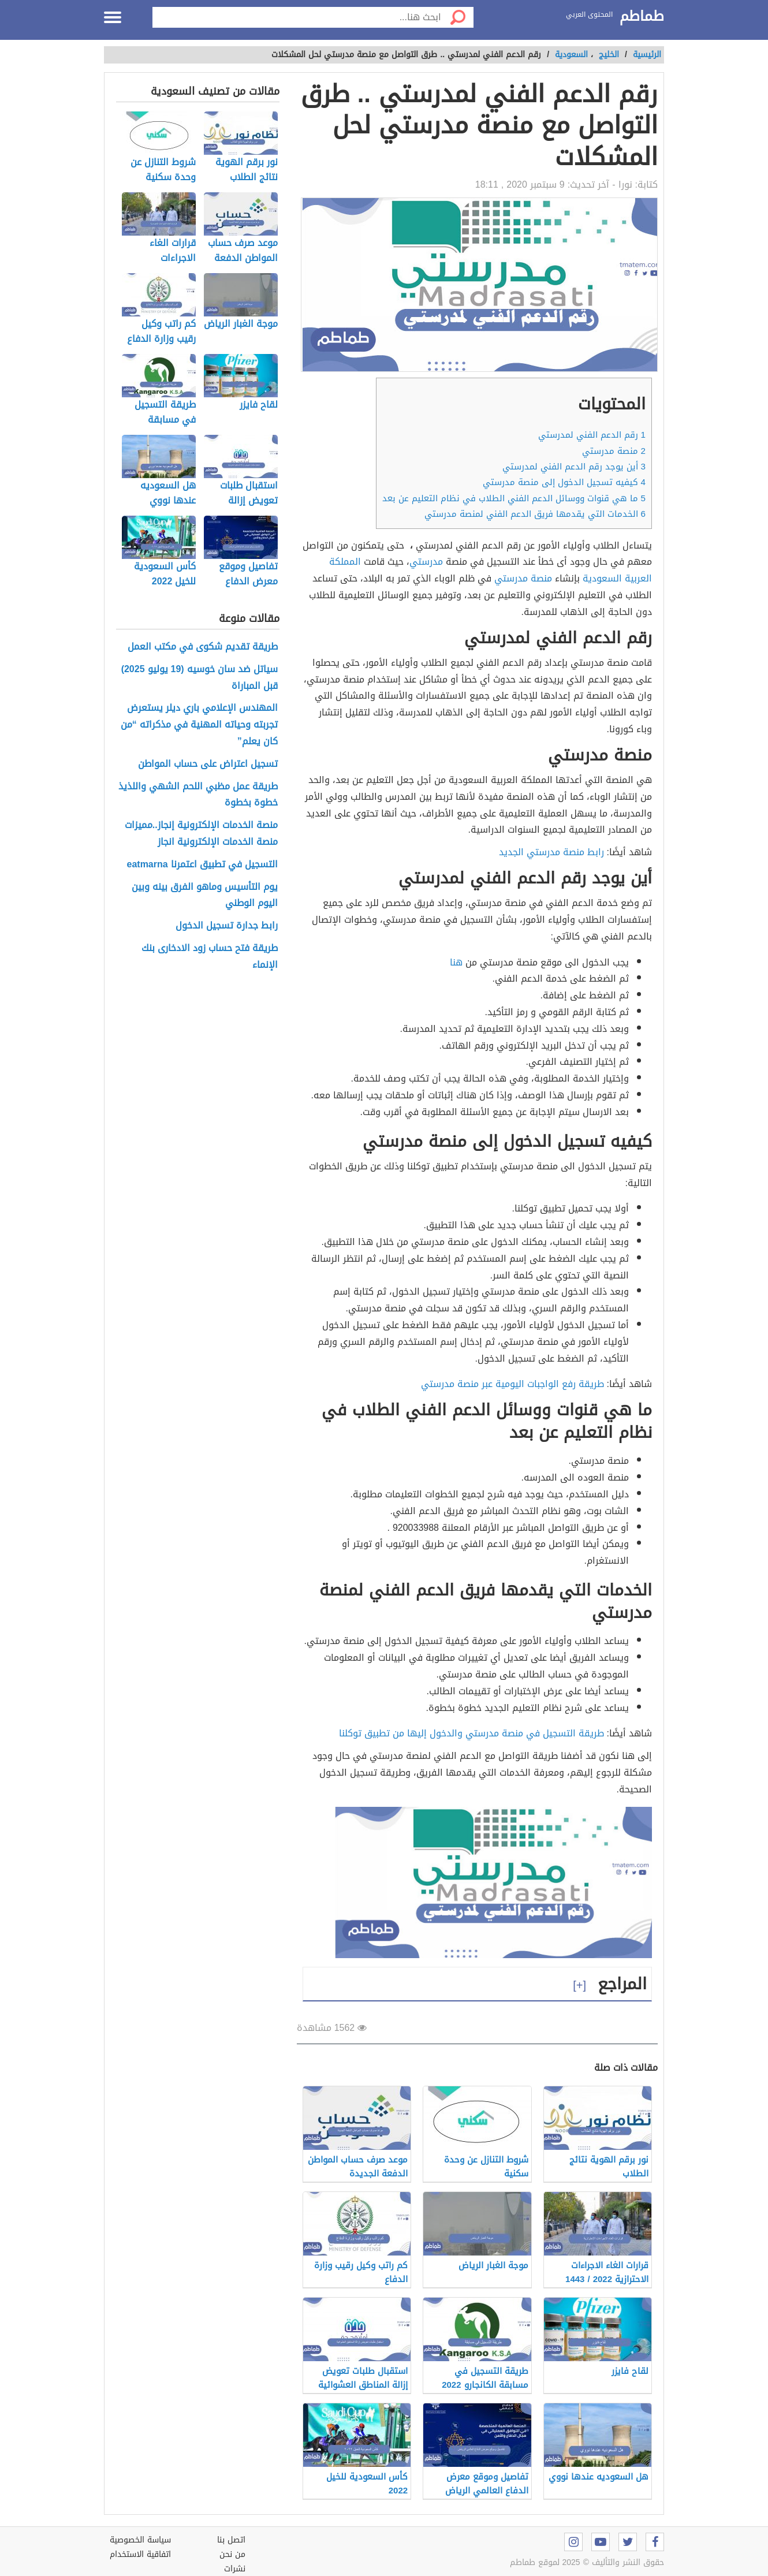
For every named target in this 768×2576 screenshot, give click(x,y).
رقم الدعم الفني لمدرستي (592, 435)
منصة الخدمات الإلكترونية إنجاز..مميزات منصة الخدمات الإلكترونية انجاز (201, 834)
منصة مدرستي (614, 451)
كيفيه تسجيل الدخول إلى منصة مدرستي (563, 482)
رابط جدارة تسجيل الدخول (227, 926)
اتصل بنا (231, 2540)
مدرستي (426, 562)
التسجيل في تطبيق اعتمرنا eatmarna (202, 864)
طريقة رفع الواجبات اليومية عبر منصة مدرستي (512, 1384)
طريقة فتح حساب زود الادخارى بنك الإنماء (209, 957)
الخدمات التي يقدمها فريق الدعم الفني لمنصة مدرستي (535, 514)
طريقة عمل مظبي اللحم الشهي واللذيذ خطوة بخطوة (198, 795)
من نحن (232, 2554)
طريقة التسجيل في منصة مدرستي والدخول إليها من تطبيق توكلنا (473, 1733)
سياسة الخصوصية (140, 2540)
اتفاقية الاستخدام (140, 2554)
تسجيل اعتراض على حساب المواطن (208, 764)
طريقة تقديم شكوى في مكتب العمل (203, 647)
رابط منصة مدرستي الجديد (551, 852)
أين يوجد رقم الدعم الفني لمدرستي (574, 466)
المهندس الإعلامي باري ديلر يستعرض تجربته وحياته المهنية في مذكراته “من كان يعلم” (199, 725)
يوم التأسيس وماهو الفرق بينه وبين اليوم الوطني (205, 895)
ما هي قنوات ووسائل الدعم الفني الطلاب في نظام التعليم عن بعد (514, 498)
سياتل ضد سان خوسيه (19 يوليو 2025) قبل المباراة (199, 678)
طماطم (642, 17)
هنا (456, 962)
